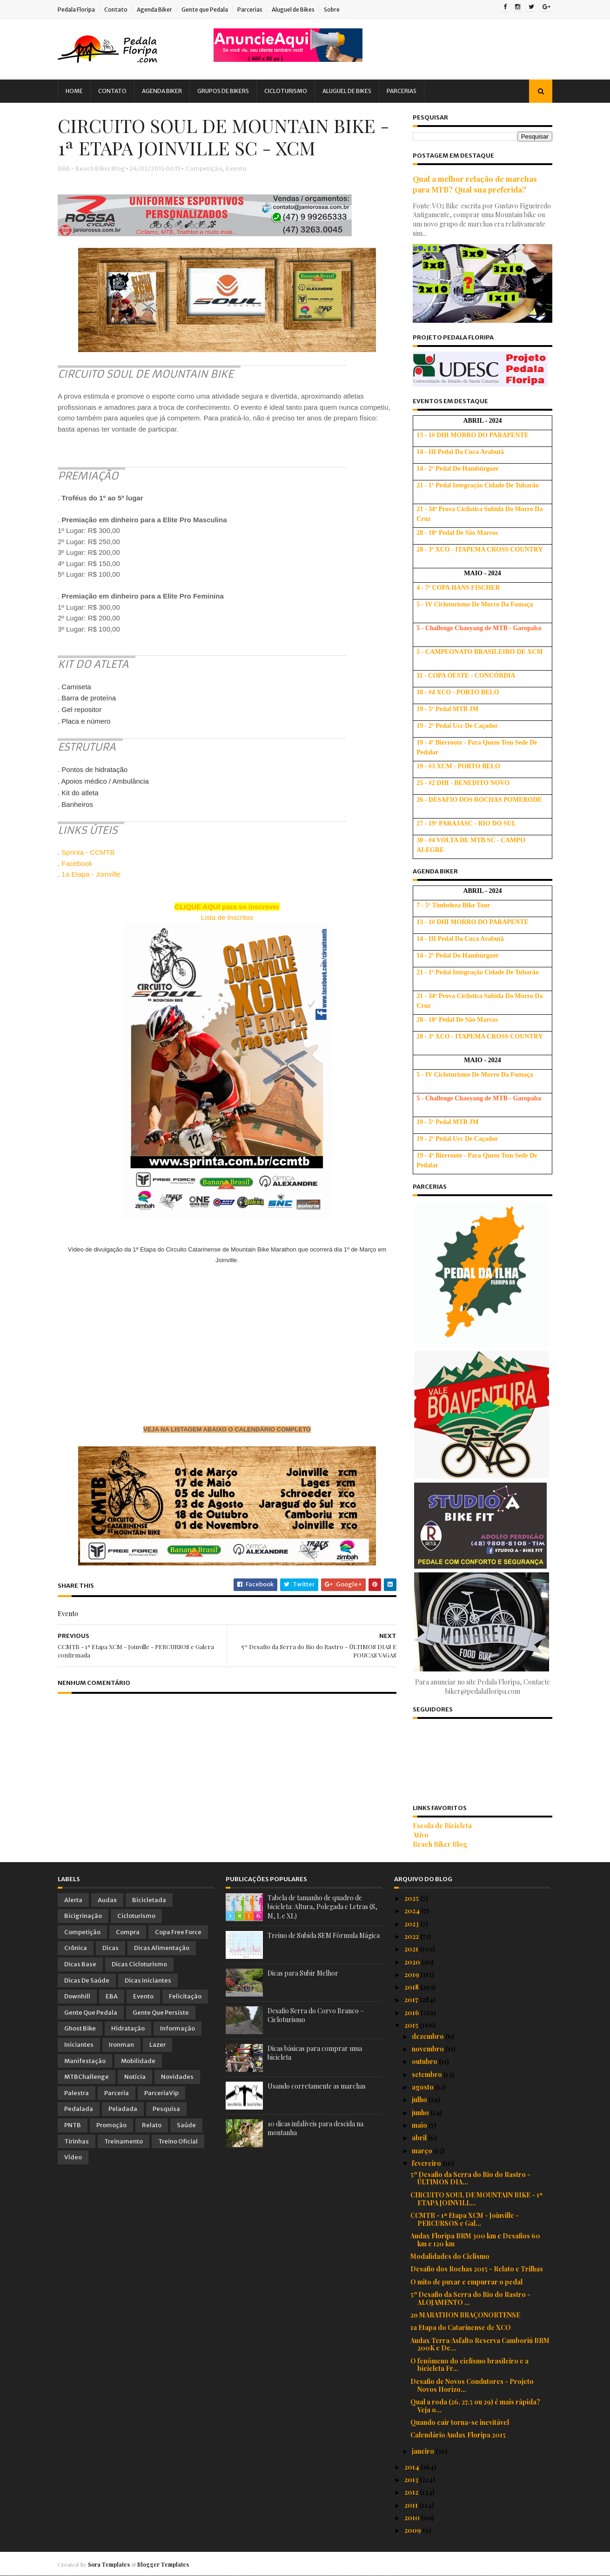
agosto (423, 2087)
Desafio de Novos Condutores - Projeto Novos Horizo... (472, 2385)
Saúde (186, 2125)
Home (74, 90)
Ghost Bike (80, 2028)
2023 (412, 1923)
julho (420, 2099)
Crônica (75, 1948)
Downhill (77, 1996)
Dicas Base (80, 1964)
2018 (412, 1987)
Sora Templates (109, 2564)
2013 (412, 2479)
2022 (412, 1936)
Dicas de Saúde (86, 1980)
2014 (412, 2467)
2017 (412, 1999)
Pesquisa (166, 2109)
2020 (413, 1961)
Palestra (76, 2093)
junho (421, 2112)
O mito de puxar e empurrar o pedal (466, 2281)
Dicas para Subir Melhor (303, 1973)
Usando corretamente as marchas (317, 2086)
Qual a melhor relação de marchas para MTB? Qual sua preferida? (475, 183)
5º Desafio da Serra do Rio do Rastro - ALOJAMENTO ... (470, 2298)
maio (420, 2125)
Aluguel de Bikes (293, 9)
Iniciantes (79, 2045)
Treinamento (123, 2141)
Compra (128, 1932)
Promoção (111, 2125)
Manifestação (85, 2061)
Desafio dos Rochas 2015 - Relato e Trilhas (476, 2268)
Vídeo (73, 2157)
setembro (427, 2074)
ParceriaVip (161, 2093)
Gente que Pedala (204, 9)
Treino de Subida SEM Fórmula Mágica (324, 1935)
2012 (412, 2492)
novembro (428, 2048)
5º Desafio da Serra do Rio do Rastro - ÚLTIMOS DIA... (470, 2178)
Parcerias (249, 9)
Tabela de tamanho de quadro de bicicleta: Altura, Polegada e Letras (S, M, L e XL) (322, 1906)
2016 (412, 2012)
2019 (412, 1974)
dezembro (428, 2036)
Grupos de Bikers (223, 90)
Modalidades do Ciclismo (449, 2256)
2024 (412, 1910)
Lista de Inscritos (227, 917)
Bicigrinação (83, 1916)
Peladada (122, 2109)
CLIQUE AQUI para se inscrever (226, 907)
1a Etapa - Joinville (91, 874)
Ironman (121, 2045)
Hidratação (128, 2028)
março (423, 2150)
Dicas (110, 1948)
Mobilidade (138, 2061)
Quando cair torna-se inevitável (459, 2422)
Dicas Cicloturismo (139, 1964)
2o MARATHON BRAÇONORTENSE (465, 2314)
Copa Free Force (178, 1932)
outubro (425, 2061)
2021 (412, 1948)
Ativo (421, 1834)
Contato (115, 9)
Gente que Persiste (161, 2013)
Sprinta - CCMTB (87, 852)
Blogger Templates (163, 2564)
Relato (151, 2125)
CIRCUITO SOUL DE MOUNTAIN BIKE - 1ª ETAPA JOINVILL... (476, 2198)
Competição (204, 169)
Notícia (135, 2077)
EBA (112, 1996)
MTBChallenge (86, 2077)
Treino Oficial (178, 2141)
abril (420, 2137)
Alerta (73, 1900)
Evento (236, 169)
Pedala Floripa (76, 9)
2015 (412, 2025)
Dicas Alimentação (161, 1948)
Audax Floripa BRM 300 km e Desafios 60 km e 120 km (475, 2239)
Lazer (157, 2045)
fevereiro (427, 2163)
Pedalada (78, 2109)
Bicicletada (149, 1900)
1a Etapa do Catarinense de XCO (460, 2327)
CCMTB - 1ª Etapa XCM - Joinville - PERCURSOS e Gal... (464, 2219)
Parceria (116, 2093)
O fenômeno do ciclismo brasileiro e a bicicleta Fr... (469, 2364)
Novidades (177, 2077)
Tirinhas (76, 2141)
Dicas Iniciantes (148, 1980)
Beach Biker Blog (440, 1844)
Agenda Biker (154, 9)
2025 (412, 1898)
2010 (412, 2517)
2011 (411, 2505)
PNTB (72, 2125)
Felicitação (185, 1996)
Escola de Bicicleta (442, 1825)
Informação (177, 2028)
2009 (413, 2530)
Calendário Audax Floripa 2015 (458, 2434)
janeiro (424, 2451)
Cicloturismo (285, 90)
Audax (107, 1900)
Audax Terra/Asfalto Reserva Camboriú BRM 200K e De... (480, 2344)
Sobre (332, 9)
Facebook (76, 863)
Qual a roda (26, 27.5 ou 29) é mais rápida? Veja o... (475, 2405)
